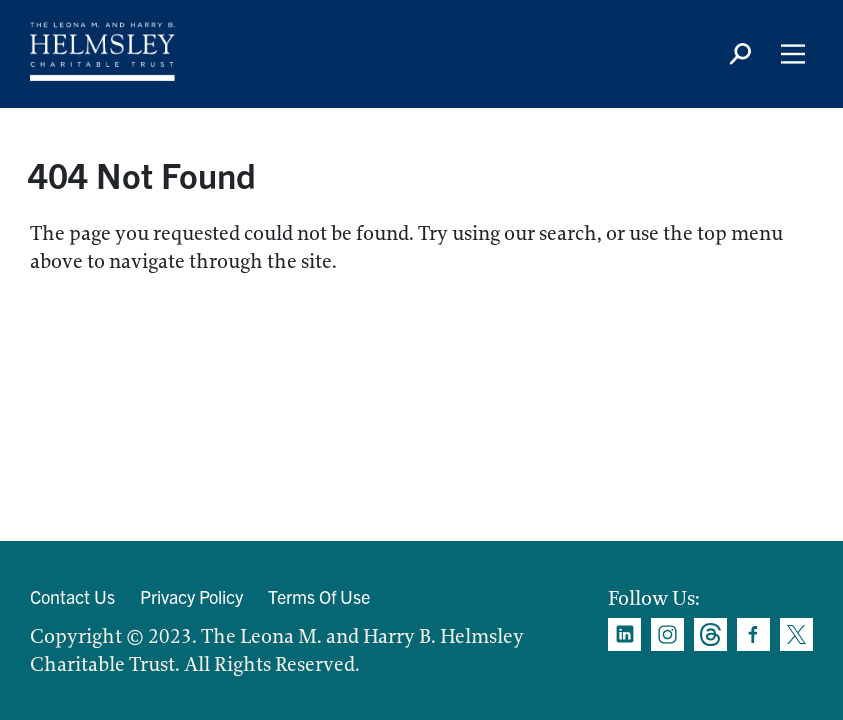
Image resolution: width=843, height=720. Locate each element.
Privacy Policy (191, 596)
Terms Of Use (319, 596)
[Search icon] (740, 54)
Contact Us (72, 596)
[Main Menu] (793, 54)
